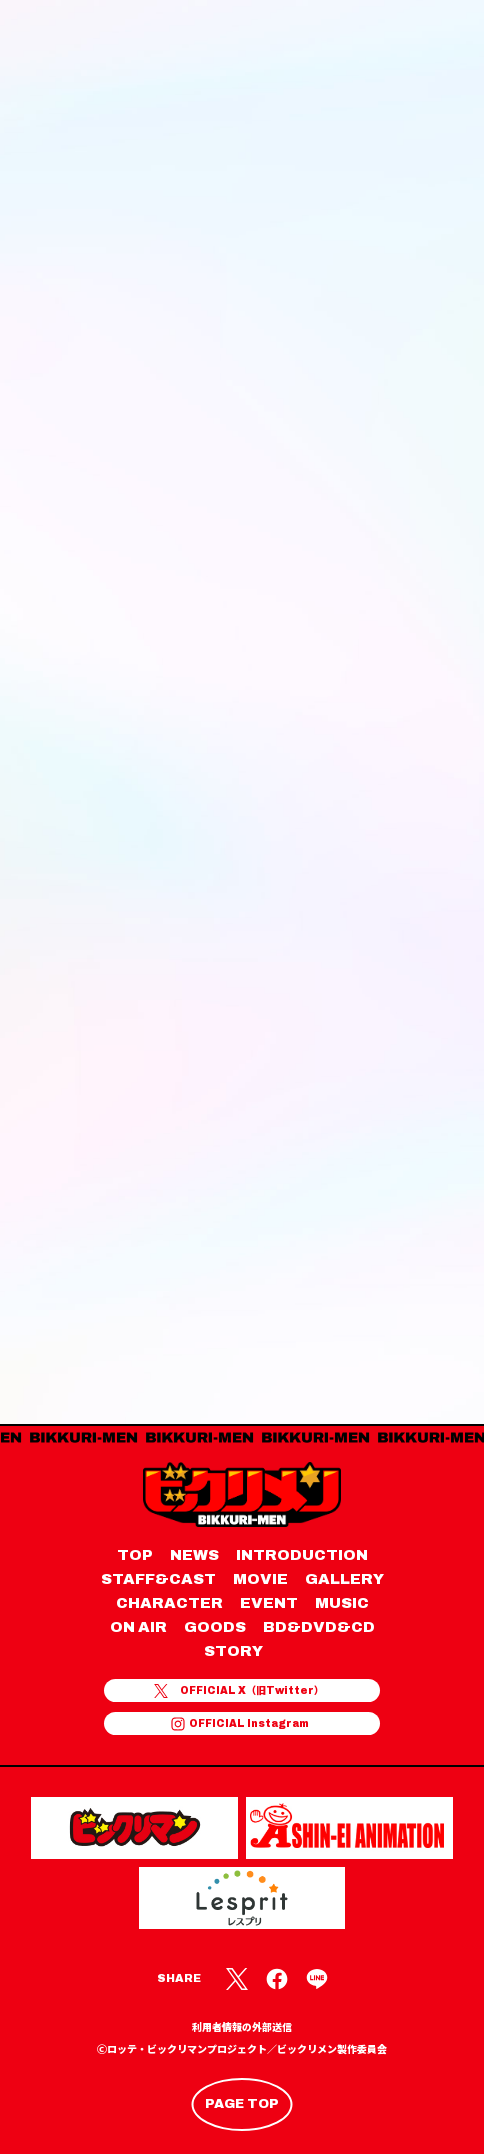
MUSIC (342, 1603)
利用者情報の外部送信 (242, 2027)
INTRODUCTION (302, 1555)
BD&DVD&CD (319, 1627)
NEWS (194, 1555)
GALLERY (344, 1579)
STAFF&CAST (158, 1579)
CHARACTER (169, 1603)
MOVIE (260, 1579)
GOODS (215, 1627)
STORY (233, 1651)
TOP (135, 1555)
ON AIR (138, 1627)
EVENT (269, 1603)
